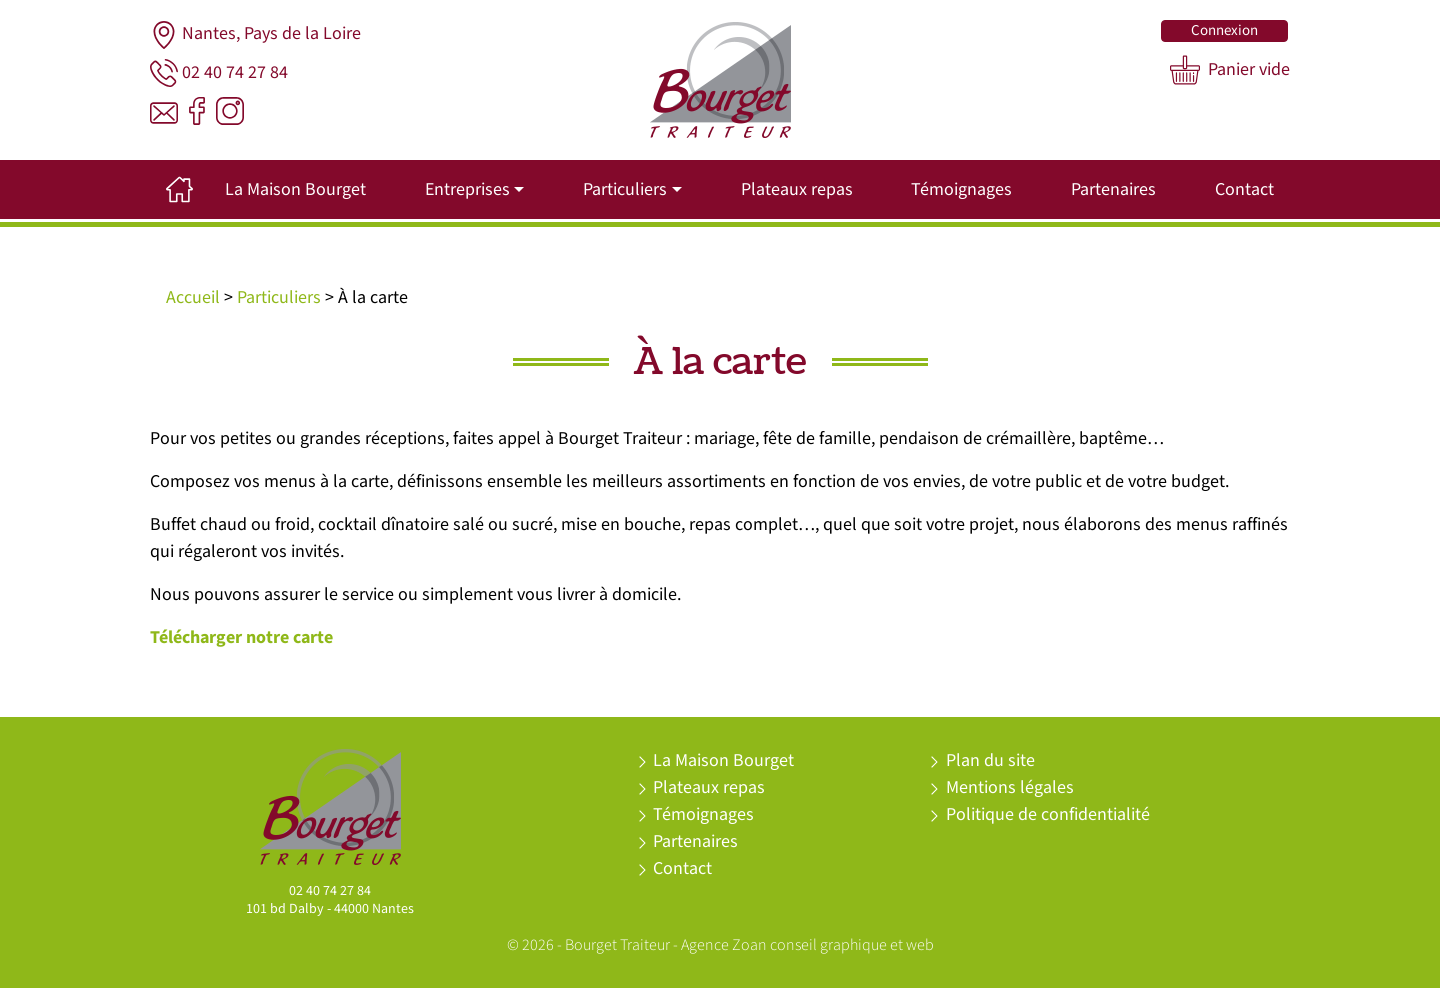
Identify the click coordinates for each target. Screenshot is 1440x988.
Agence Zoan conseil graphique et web (807, 945)
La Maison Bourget (295, 189)
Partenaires (1113, 189)
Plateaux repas (797, 189)
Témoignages (961, 189)
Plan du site (990, 760)
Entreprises (467, 189)
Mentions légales (1010, 787)
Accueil (193, 297)
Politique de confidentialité (1048, 814)
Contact (1244, 189)
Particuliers (625, 189)
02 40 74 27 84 (219, 73)
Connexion (1224, 30)
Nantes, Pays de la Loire (255, 35)
